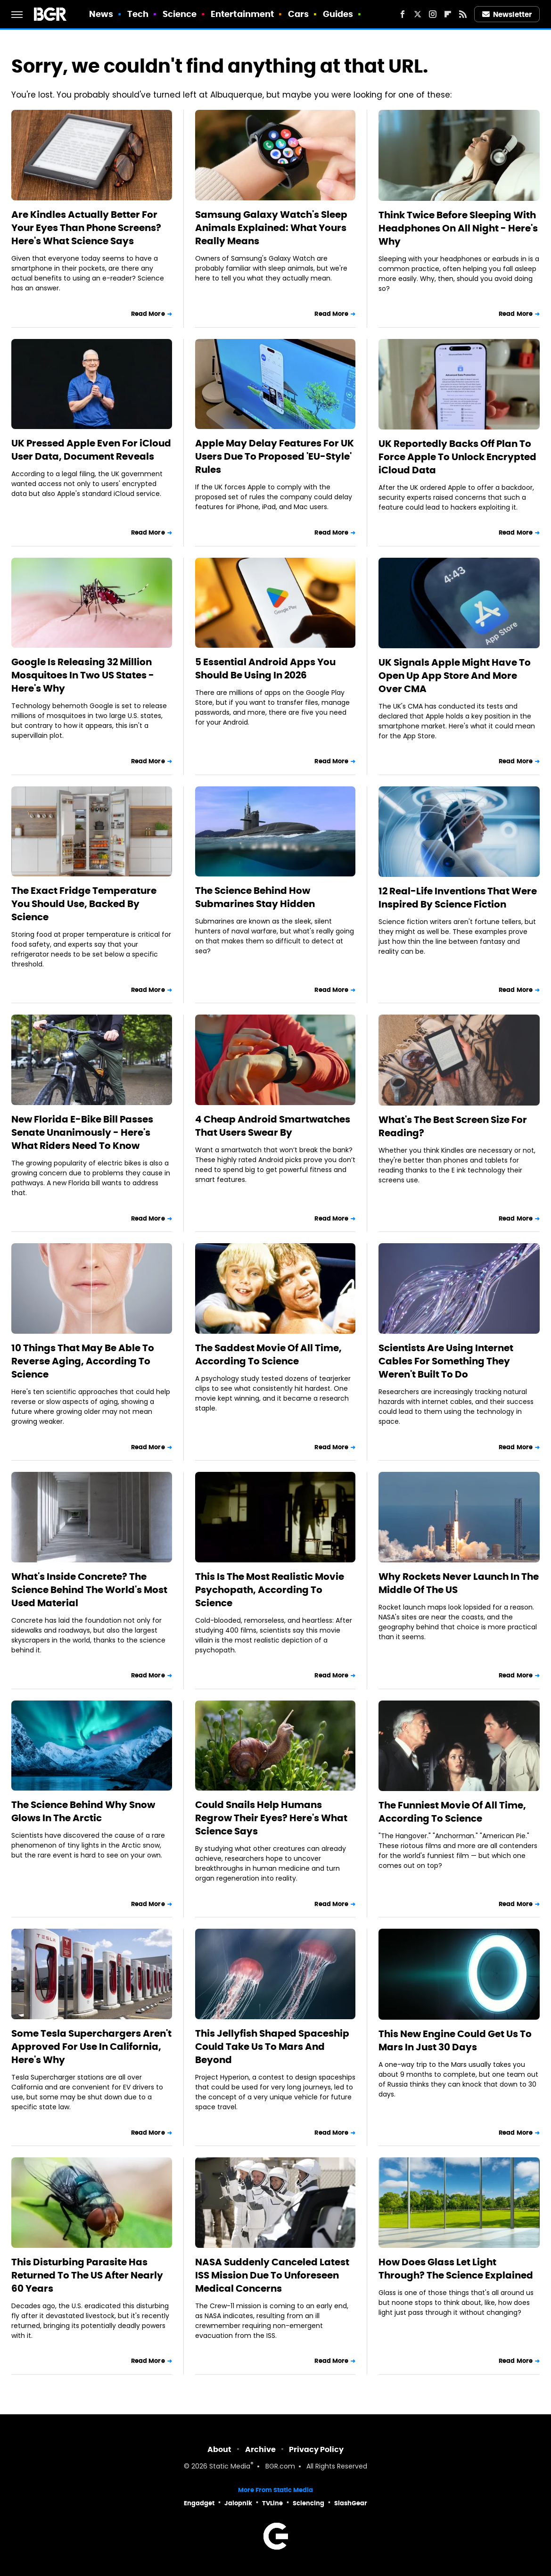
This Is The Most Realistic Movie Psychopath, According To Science (269, 1589)
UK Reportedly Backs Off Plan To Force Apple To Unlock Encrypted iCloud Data (457, 457)
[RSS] (463, 14)
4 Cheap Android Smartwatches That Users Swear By (272, 1126)
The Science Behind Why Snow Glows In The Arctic (83, 1811)
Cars (298, 13)
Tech (137, 13)
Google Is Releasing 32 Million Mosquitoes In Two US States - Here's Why (82, 675)
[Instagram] (432, 14)
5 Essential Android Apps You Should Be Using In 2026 (265, 668)
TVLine (272, 2503)
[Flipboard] (448, 14)
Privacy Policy (316, 2449)
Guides (338, 13)
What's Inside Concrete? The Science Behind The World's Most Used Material (89, 1589)
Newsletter (507, 14)
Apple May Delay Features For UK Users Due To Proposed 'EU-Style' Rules (274, 456)
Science (180, 13)
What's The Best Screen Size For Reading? (452, 1126)
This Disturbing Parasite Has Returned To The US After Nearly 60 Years (87, 2275)
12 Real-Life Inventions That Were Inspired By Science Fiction (457, 897)
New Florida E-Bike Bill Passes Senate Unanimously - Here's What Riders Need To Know (82, 1132)
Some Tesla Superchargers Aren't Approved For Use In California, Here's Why (91, 2046)
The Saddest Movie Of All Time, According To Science (268, 1354)
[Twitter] (417, 14)
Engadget (199, 2503)
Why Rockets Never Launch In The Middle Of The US (458, 1583)
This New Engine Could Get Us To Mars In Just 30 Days (455, 2040)
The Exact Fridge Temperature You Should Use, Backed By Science (83, 903)
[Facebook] (402, 14)
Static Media (229, 2466)
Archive (260, 2449)
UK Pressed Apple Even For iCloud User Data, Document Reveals (91, 449)
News (101, 13)
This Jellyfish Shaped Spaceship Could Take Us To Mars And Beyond (272, 2046)
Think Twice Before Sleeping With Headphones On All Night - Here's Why (458, 228)
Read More (148, 314)
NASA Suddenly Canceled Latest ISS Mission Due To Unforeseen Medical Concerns (272, 2275)
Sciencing (308, 2503)
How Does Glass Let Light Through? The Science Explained (455, 2268)
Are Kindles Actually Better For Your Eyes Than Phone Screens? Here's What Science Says (86, 227)
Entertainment (242, 13)
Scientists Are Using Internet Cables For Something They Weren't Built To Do (445, 1361)
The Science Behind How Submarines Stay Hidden (255, 897)
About (219, 2449)
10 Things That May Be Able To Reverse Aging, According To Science (82, 1361)
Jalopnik (238, 2503)
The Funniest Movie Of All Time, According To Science (452, 1812)
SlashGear (350, 2503)
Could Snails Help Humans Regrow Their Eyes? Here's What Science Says (271, 1818)
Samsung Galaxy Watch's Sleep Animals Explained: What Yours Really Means (271, 227)
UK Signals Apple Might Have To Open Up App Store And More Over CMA (454, 675)
